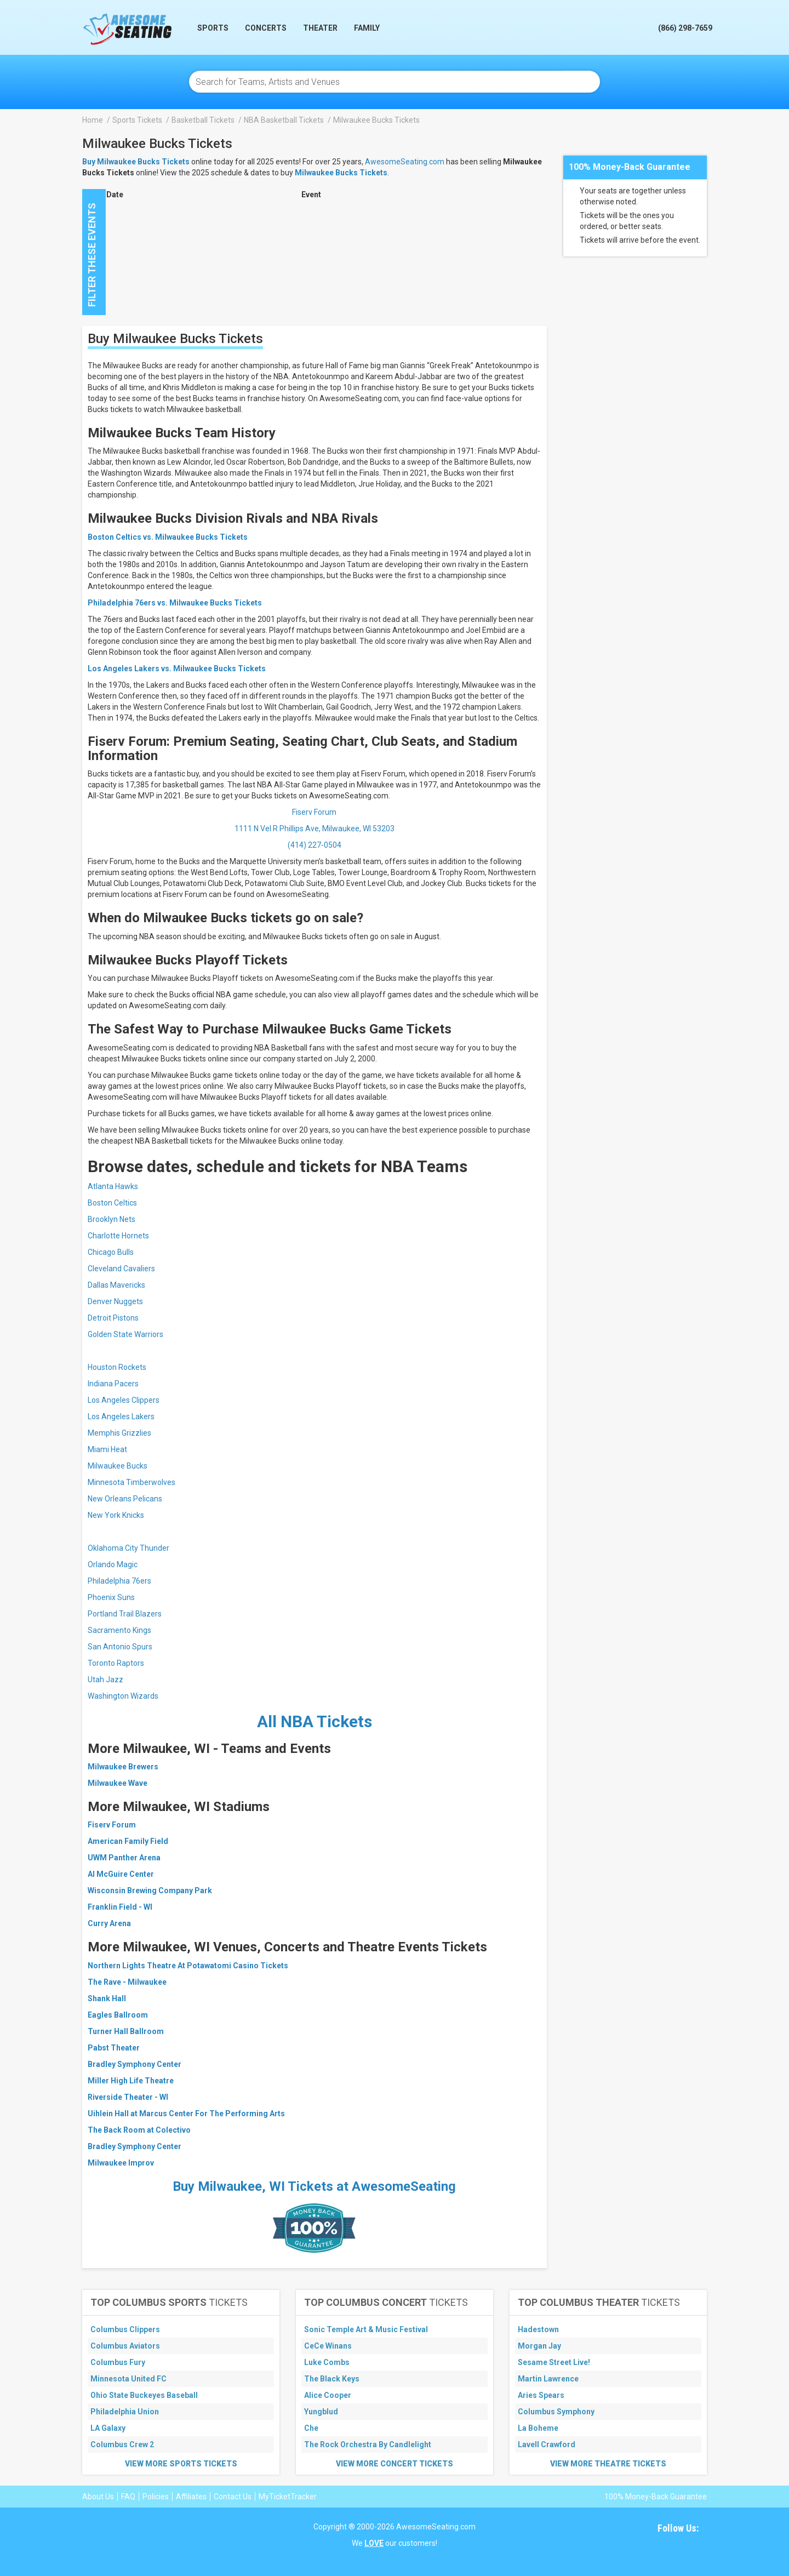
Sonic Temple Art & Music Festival (366, 2329)
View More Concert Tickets (394, 2463)
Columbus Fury (117, 2362)
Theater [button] (320, 28)
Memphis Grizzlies (119, 1433)
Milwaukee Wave (117, 1783)
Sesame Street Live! (554, 2362)
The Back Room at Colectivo (139, 2130)
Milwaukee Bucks (117, 1465)
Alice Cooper (327, 2395)
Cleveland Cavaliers (121, 1268)
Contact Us (232, 2496)
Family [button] (367, 28)
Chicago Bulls (111, 1252)
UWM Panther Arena (124, 1857)
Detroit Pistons (113, 1317)
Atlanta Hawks (113, 1186)
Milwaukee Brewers (123, 1766)
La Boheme (538, 2428)
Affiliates (191, 2496)
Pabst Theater (114, 2047)
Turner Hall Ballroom (126, 2031)
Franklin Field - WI (120, 1907)
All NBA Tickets (314, 1721)
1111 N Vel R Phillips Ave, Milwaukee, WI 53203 (315, 828)
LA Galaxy (107, 2428)
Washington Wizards (123, 1696)
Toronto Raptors (116, 1663)
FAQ (128, 2496)
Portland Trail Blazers (125, 1613)
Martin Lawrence (548, 2378)
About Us (98, 2496)
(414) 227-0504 (314, 845)
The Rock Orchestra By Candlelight (367, 2444)
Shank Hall (107, 1998)
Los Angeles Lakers (121, 1416)
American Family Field (128, 1841)
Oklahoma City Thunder (128, 1548)
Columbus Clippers (125, 2329)
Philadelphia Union (124, 2411)
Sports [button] (212, 28)
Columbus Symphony (556, 2411)
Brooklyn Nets (111, 1219)
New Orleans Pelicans (125, 1498)
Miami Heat (107, 1449)
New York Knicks (116, 1515)
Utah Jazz (105, 1679)
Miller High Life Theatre (131, 2080)
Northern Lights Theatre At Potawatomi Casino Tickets (188, 1965)
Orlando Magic (113, 1564)
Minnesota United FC (128, 2378)
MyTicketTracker (288, 2496)
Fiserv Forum (314, 812)
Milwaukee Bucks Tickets (341, 172)
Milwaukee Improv (121, 2162)
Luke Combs (327, 2362)
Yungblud (321, 2411)
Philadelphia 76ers (119, 1581)
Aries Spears (541, 2395)
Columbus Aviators (125, 2345)
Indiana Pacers (113, 1383)
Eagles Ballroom (118, 2014)
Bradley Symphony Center (134, 2064)
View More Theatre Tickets (608, 2463)
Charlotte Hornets (118, 1235)
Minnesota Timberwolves (131, 1482)
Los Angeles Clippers (123, 1400)
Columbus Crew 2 (122, 2444)
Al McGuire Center (121, 1874)
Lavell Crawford (546, 2444)
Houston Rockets (117, 1367)
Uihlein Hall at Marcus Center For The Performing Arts (186, 2113)
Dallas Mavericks (116, 1285)
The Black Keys (331, 2378)
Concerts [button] (266, 28)
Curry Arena (109, 1923)
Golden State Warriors (125, 1334)
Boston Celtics (112, 1202)
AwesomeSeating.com (404, 161)
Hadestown (538, 2329)
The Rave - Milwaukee (127, 1982)
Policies (155, 2496)
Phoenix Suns (111, 1597)
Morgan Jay (539, 2345)
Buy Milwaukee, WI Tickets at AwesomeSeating (314, 2186)
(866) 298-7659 (685, 28)
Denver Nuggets (115, 1301)
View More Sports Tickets (181, 2463)
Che (311, 2428)
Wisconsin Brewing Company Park (150, 1890)
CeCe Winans (328, 2345)
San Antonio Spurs (120, 1646)
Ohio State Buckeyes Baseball (144, 2395)
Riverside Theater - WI (128, 2097)
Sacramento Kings (119, 1630)
